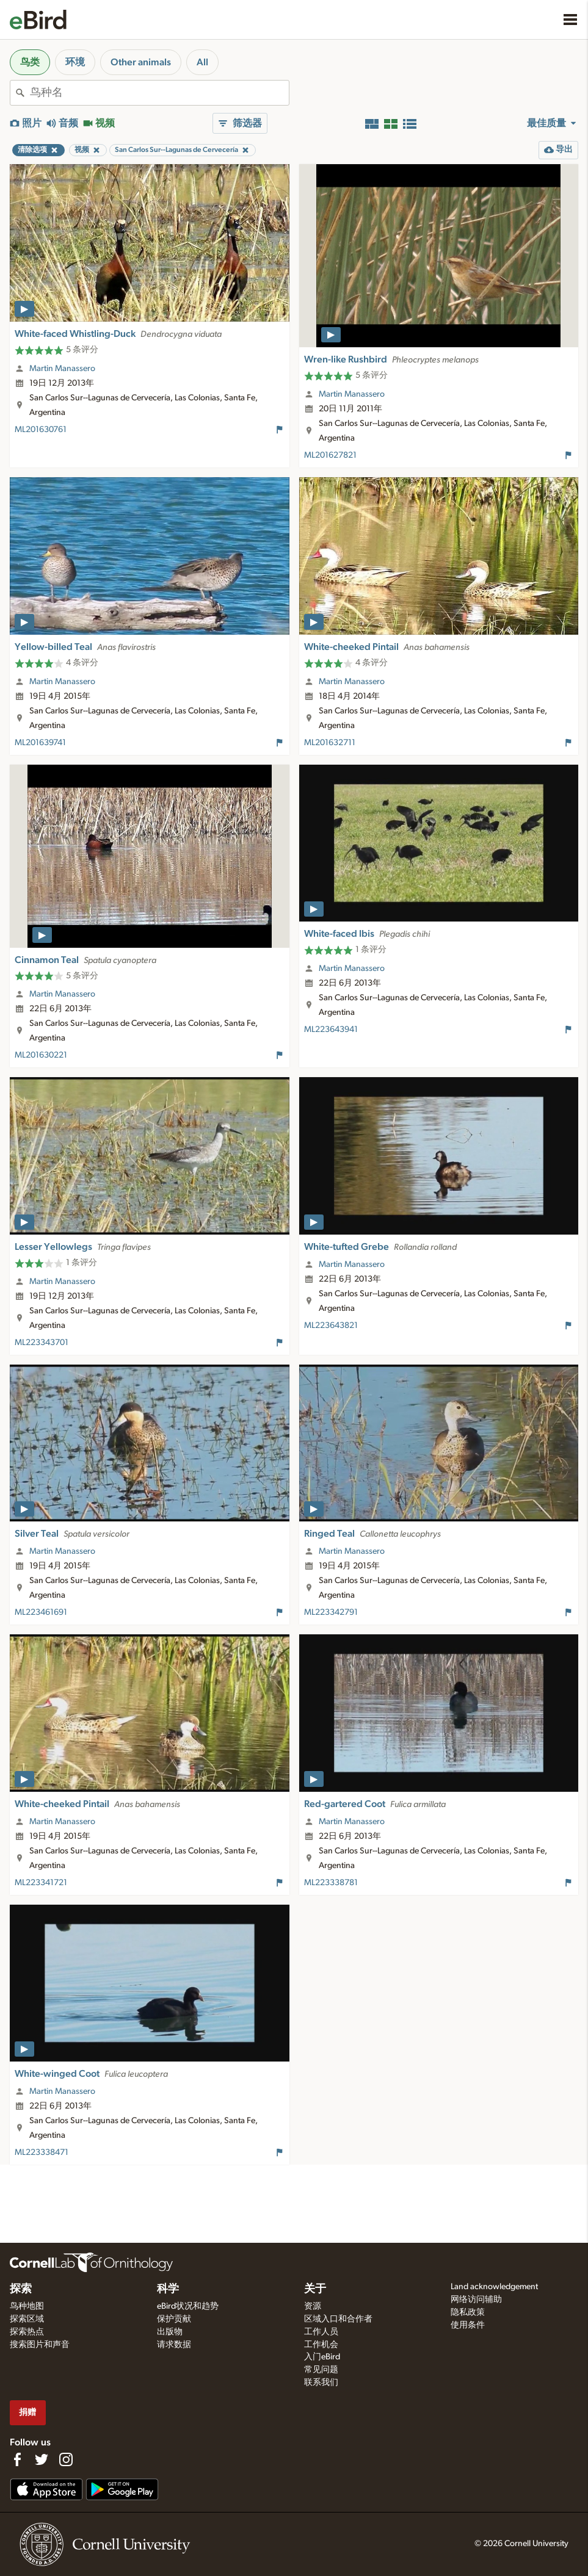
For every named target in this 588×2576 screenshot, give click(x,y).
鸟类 (30, 62)
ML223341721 (41, 1882)
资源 (312, 2306)
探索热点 (27, 2332)
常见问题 (321, 2369)
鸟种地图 (27, 2306)
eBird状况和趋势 (188, 2306)
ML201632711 (329, 742)
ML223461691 (41, 1612)
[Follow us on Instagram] (66, 2459)
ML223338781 (331, 1882)
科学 (168, 2289)
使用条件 (468, 2325)
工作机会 (321, 2344)
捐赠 (27, 2412)
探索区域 (27, 2319)
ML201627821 (330, 455)
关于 (315, 2289)
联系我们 (321, 2382)
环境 (75, 62)
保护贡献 (174, 2319)
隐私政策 (468, 2312)
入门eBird (322, 2357)
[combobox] (159, 93)
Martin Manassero (62, 368)
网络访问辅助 (476, 2299)
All (202, 62)
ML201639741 (40, 742)
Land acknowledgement (494, 2286)
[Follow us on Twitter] (41, 2459)
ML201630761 (41, 429)
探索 (21, 2289)
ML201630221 (41, 1055)
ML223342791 (331, 1612)
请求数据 (174, 2344)
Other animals (141, 62)
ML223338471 (41, 2152)
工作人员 (321, 2332)
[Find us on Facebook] (17, 2459)
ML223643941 (331, 1029)
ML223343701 (41, 1342)
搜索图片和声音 (40, 2344)
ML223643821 (331, 1325)
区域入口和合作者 (338, 2319)
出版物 (170, 2332)
